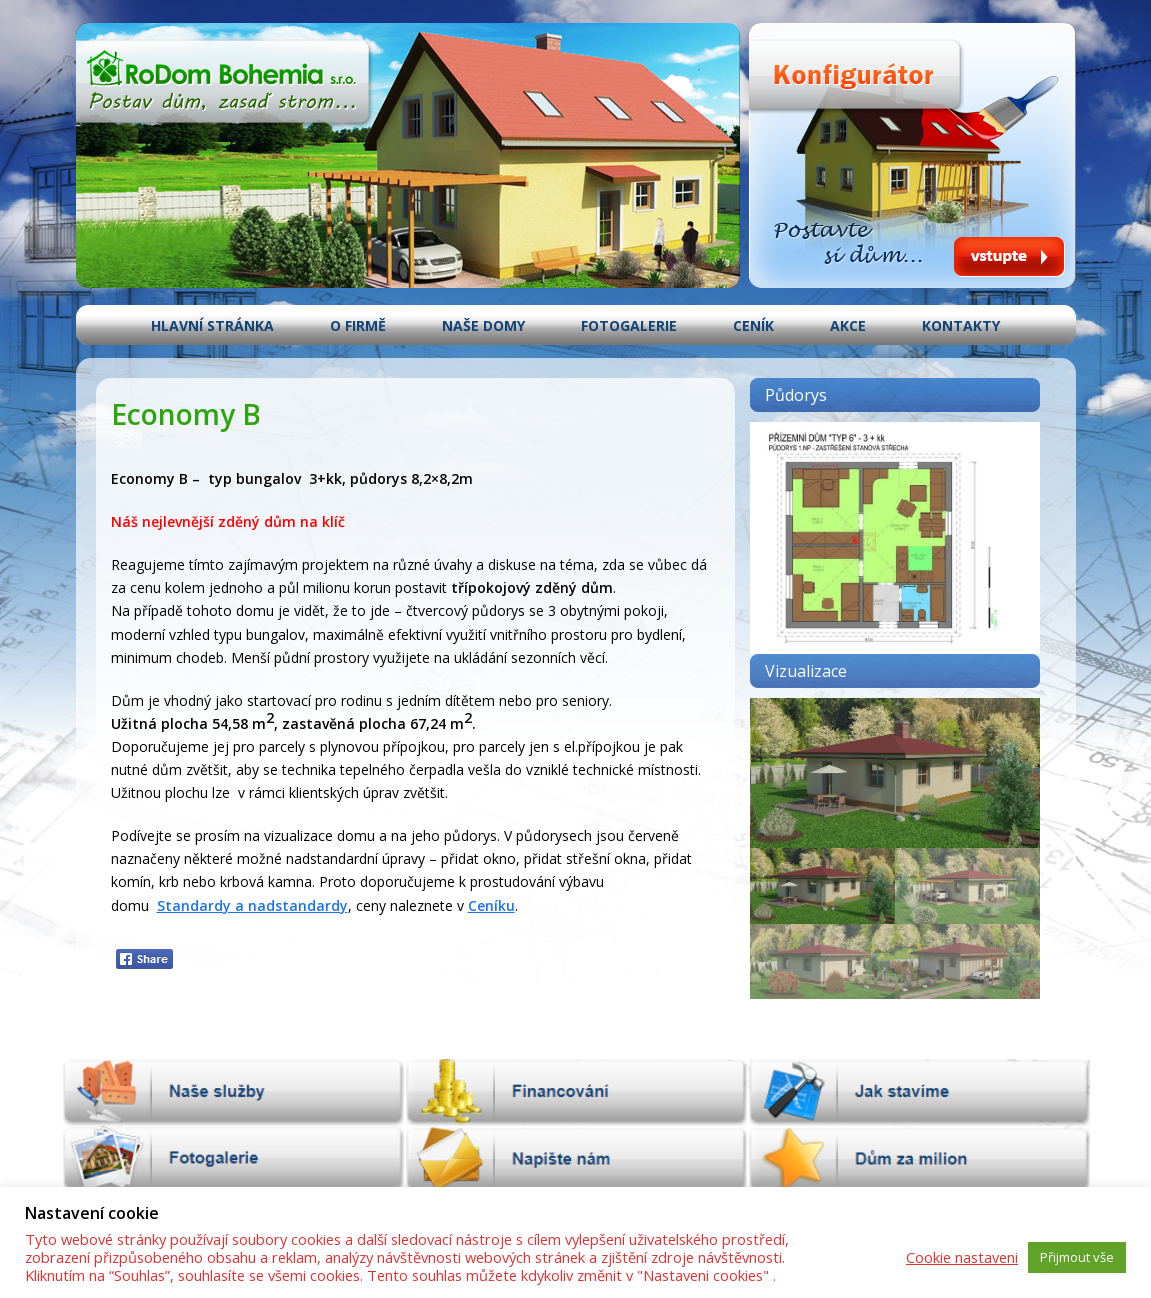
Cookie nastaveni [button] (962, 1257)
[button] (822, 885)
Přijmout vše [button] (1077, 1257)
